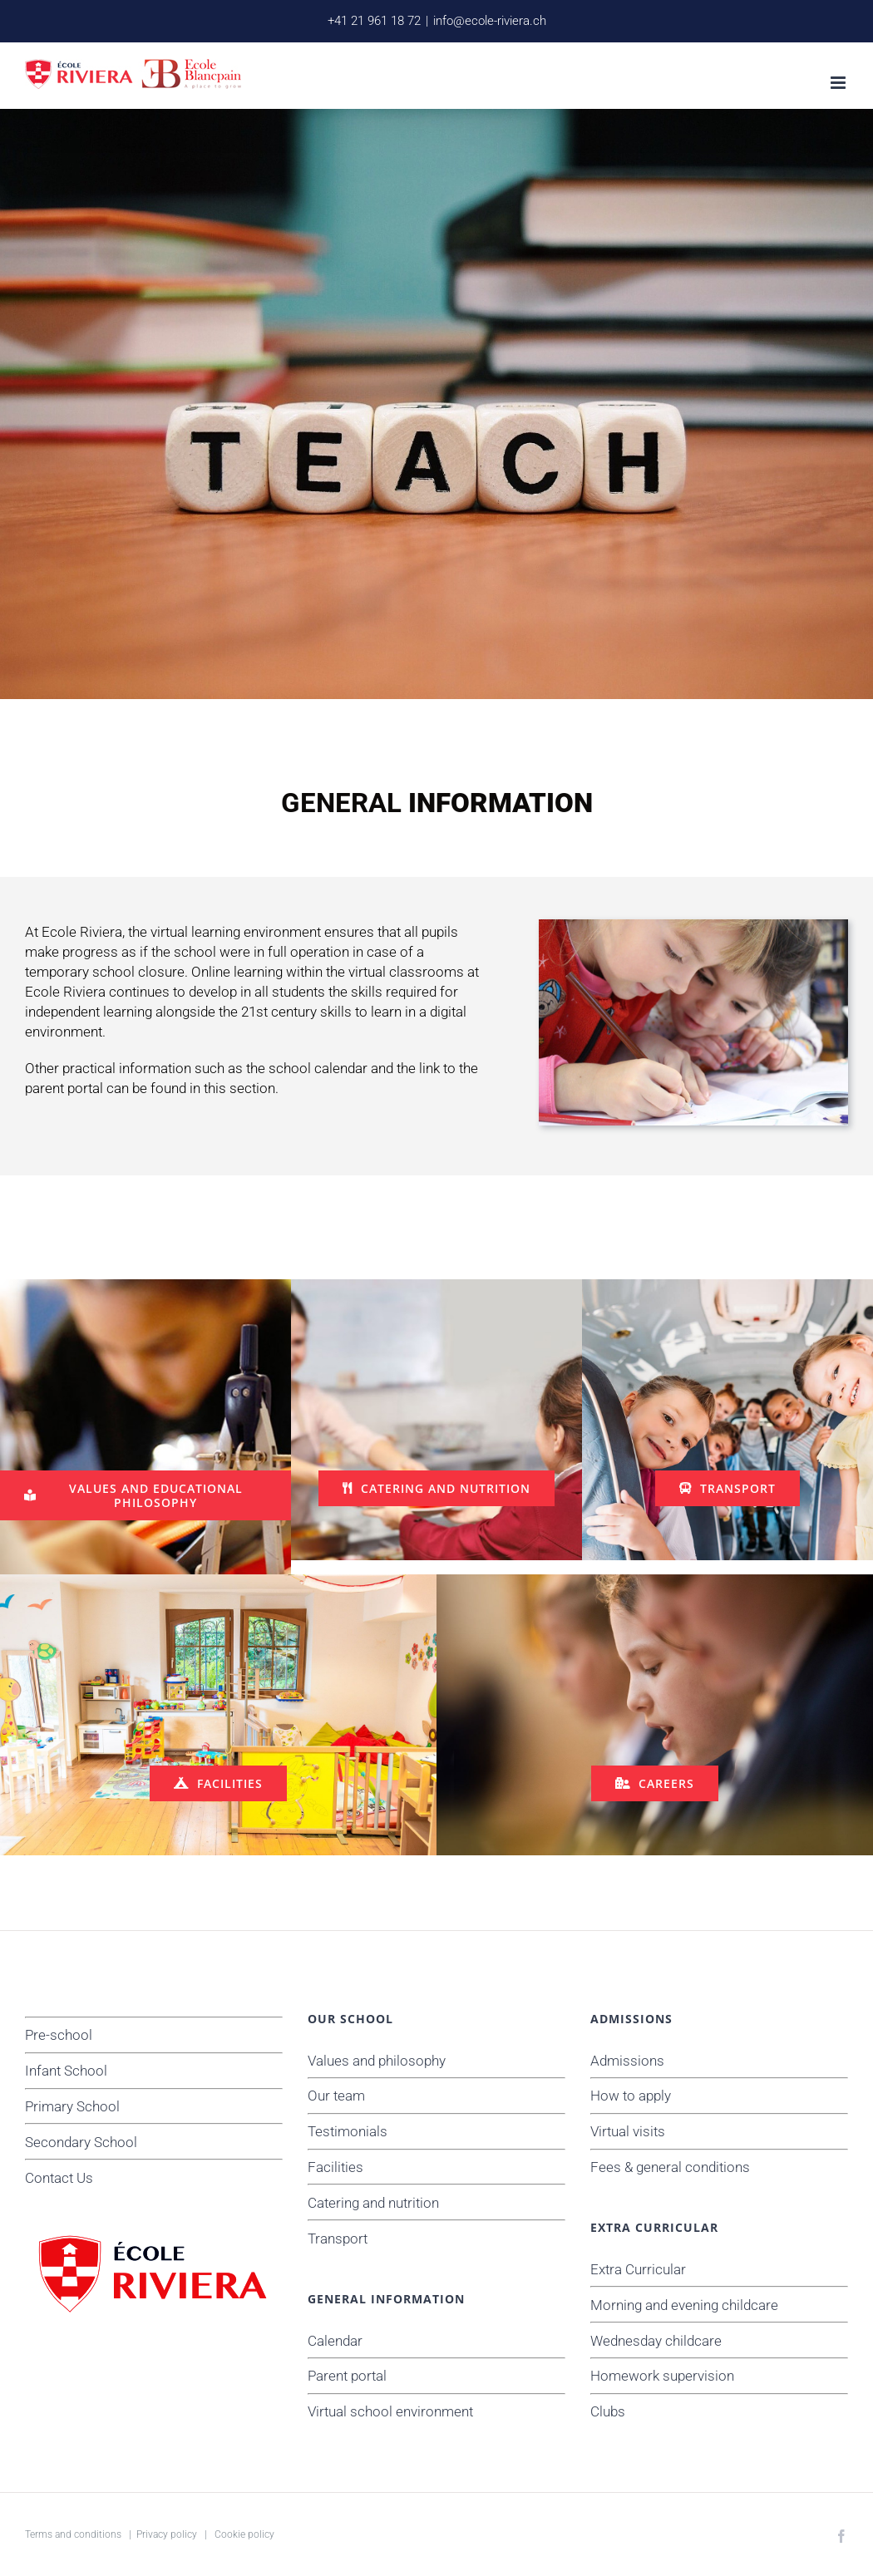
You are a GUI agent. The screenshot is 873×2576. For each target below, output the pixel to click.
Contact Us (59, 2178)
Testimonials (347, 2131)
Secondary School (81, 2142)
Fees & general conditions (670, 2167)
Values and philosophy (377, 2060)
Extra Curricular (638, 2269)
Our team (336, 2095)
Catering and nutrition (373, 2202)
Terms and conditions (73, 2534)
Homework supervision (662, 2375)
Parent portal (347, 2375)
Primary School (72, 2106)
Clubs (607, 2411)
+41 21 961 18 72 (374, 20)
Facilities (335, 2167)
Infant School (66, 2070)
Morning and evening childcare (684, 2305)
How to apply (630, 2095)
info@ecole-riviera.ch (489, 20)
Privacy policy (166, 2534)
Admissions (627, 2060)
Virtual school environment (390, 2411)
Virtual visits (627, 2131)
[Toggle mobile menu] (839, 82)
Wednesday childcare (656, 2340)
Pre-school (58, 2035)
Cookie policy (244, 2534)
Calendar (335, 2340)
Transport (337, 2238)
